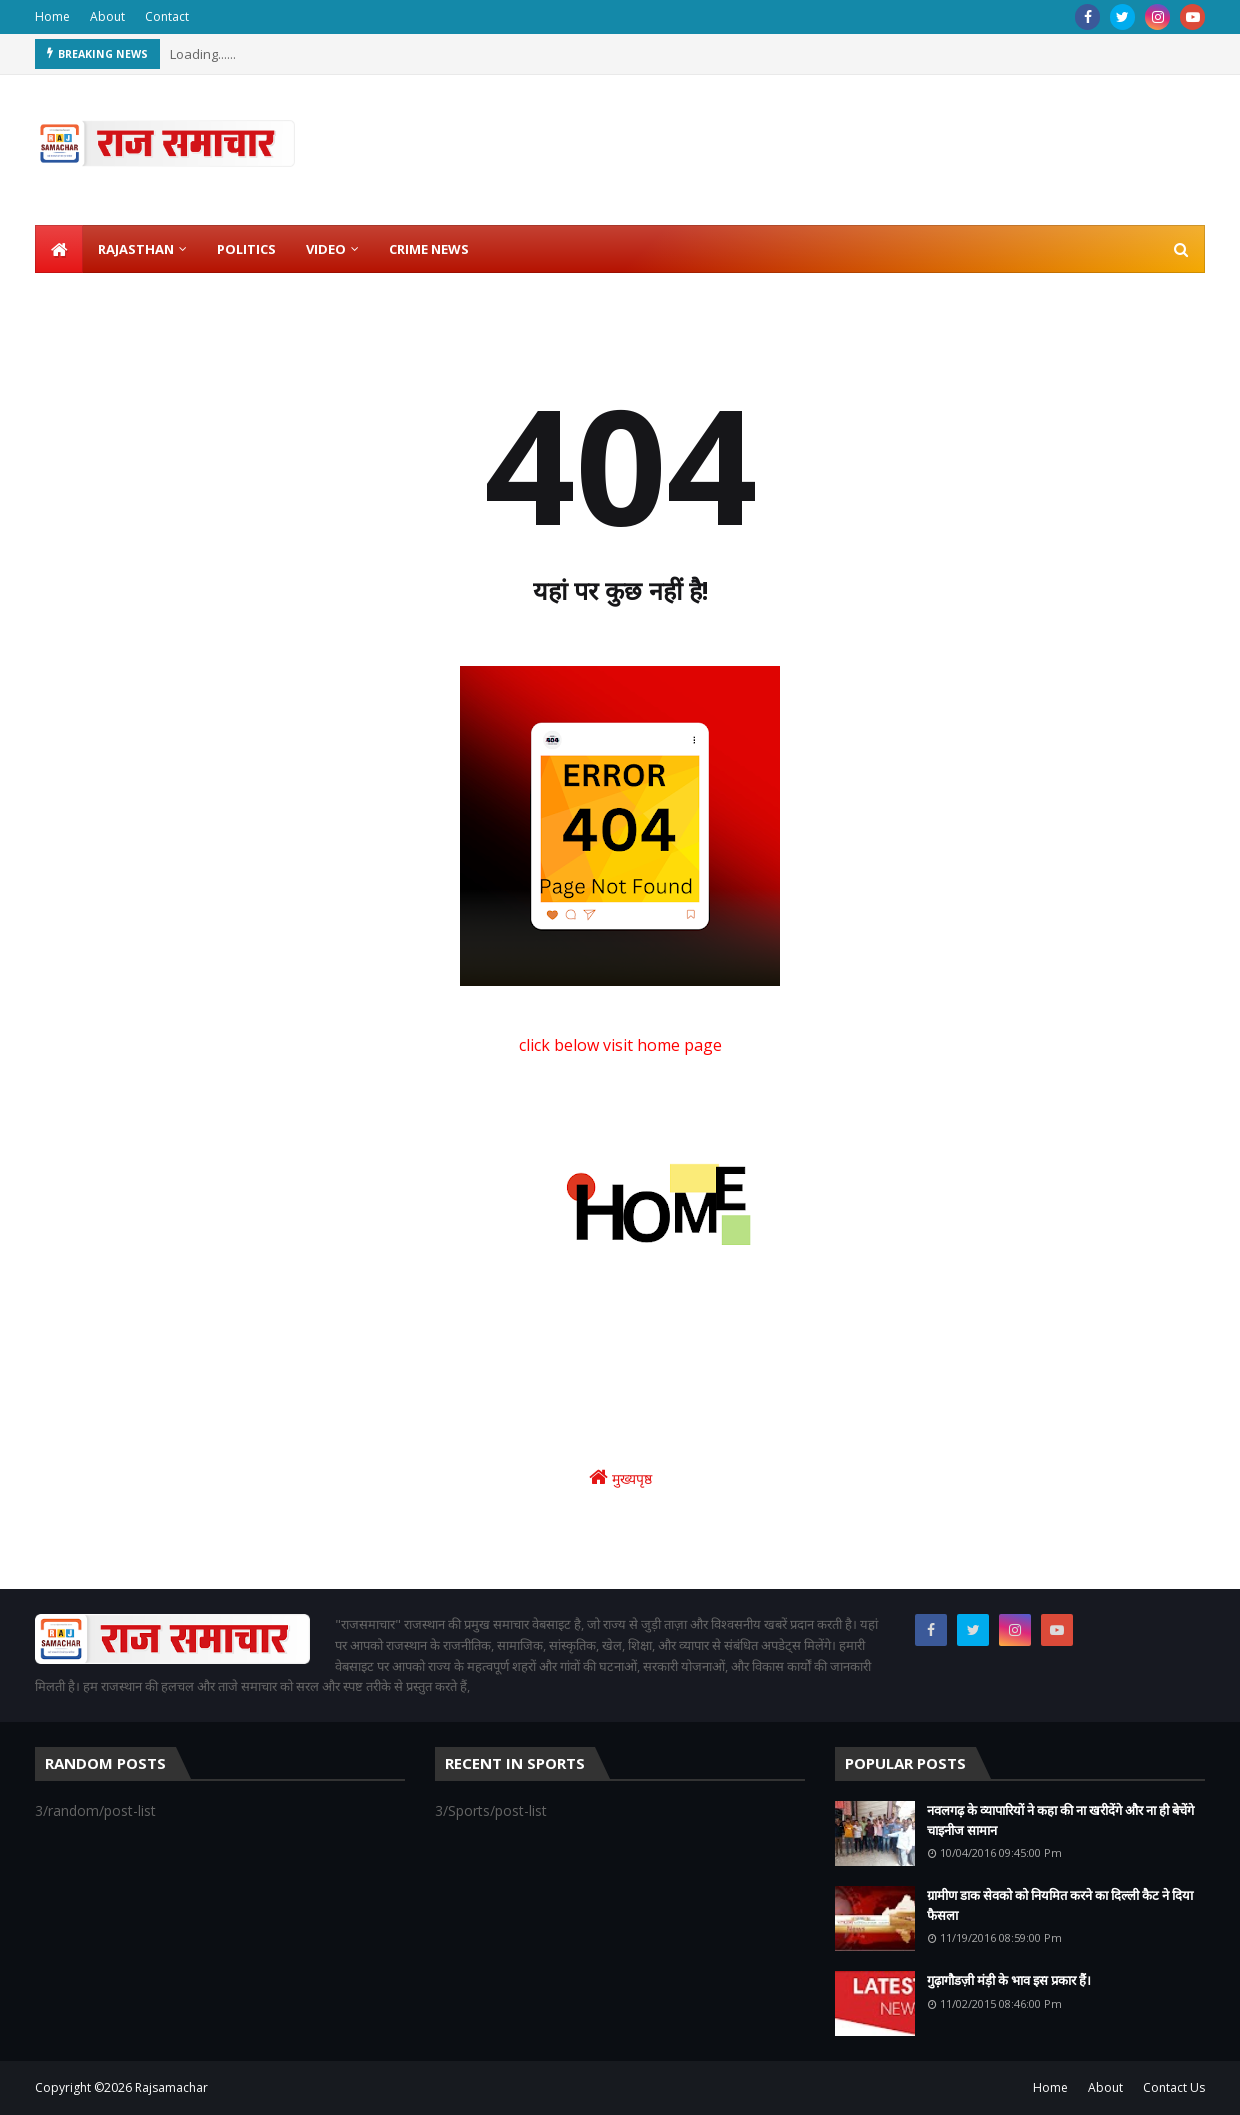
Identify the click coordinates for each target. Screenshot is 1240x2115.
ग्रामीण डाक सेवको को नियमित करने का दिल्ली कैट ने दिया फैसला (1060, 1905)
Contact (167, 16)
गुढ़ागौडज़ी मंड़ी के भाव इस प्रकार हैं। (1009, 1980)
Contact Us (1174, 2087)
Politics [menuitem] (246, 249)
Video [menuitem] (326, 249)
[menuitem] (59, 249)
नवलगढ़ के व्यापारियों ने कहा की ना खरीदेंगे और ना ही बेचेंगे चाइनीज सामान (1060, 1820)
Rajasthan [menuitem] (136, 249)
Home (52, 16)
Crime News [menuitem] (429, 249)
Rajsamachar (171, 2087)
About (107, 16)
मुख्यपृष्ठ (620, 1477)
